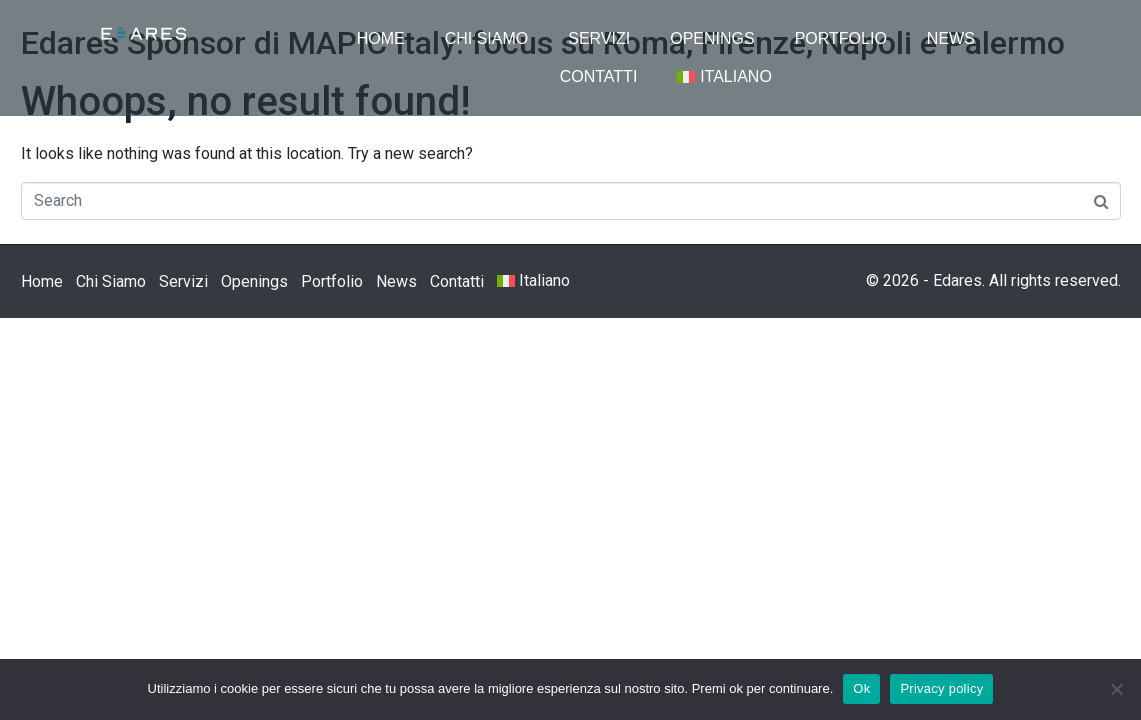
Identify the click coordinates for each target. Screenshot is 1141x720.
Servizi (599, 38)
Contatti (599, 76)
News (951, 38)
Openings (712, 38)
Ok (861, 688)
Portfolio (841, 38)
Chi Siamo (487, 38)
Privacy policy (941, 688)
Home (381, 38)
